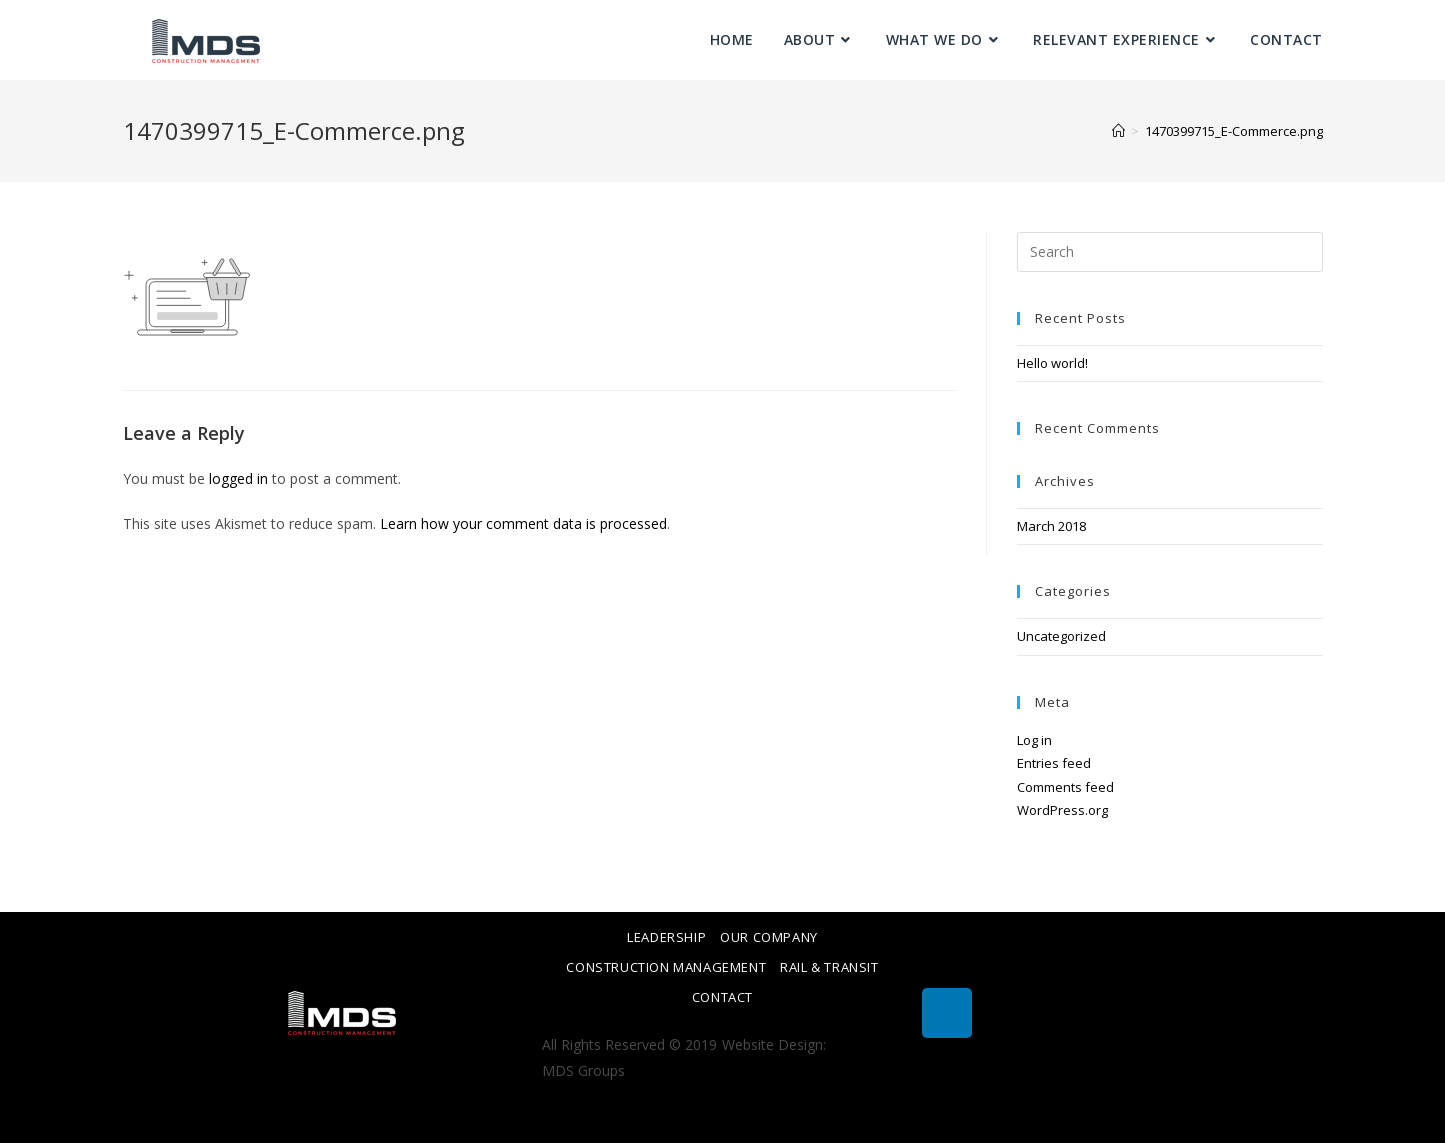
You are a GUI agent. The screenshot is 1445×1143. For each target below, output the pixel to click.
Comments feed (1065, 787)
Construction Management (666, 967)
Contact (722, 997)
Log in (1034, 740)
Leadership (666, 937)
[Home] (1118, 131)
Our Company (769, 937)
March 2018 (1051, 526)
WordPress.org (1062, 810)
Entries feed (1054, 763)
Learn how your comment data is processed (523, 523)
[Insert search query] (1170, 252)
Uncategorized (1061, 636)
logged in (238, 478)
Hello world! (1052, 363)
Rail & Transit (829, 967)
